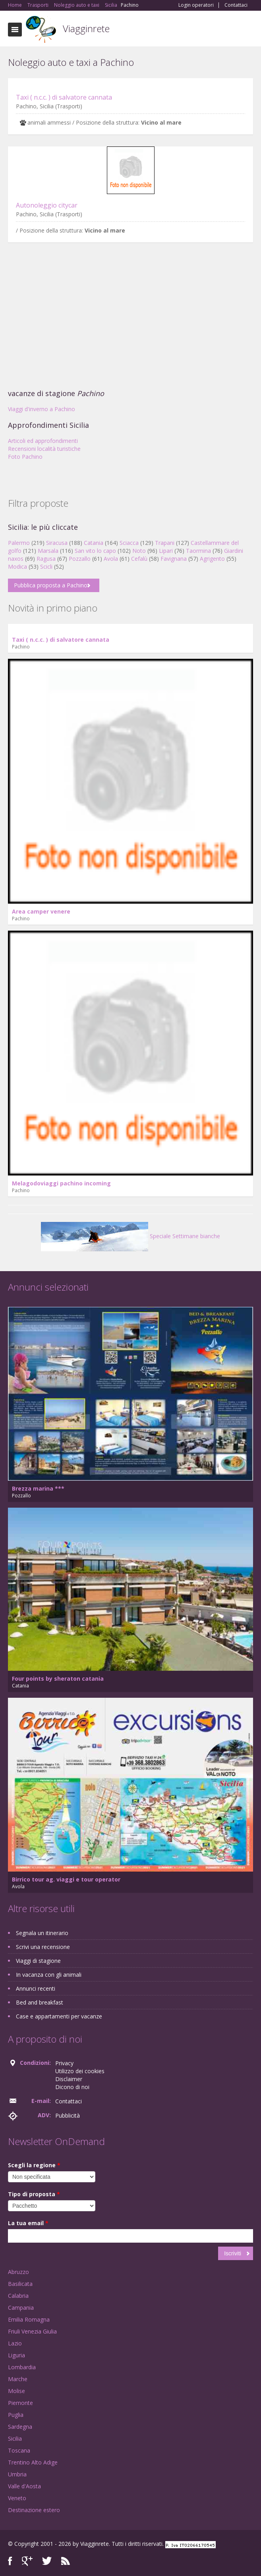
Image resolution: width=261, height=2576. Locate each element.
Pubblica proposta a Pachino (50, 585)
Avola (111, 558)
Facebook (10, 2561)
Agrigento (212, 558)
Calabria (18, 2295)
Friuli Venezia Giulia (32, 2331)
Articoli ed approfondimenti (43, 440)
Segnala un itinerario (42, 1933)
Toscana (19, 2450)
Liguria (16, 2355)
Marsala (48, 550)
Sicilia (15, 2438)
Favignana (173, 558)
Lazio (15, 2343)
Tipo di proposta (34, 2194)
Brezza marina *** (38, 1488)
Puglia (15, 2414)
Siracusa (57, 542)
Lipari (166, 550)
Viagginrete (86, 28)
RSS (65, 2561)
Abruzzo (18, 2272)
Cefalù (139, 558)
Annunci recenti (35, 1988)
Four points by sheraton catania (58, 1678)
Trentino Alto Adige (33, 2462)
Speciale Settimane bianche (130, 1236)
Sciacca (129, 542)
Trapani (164, 542)
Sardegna (20, 2426)
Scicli (46, 566)
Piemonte (20, 2403)
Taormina (198, 550)
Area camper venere (41, 911)
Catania (93, 542)
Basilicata (20, 2283)
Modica (17, 566)
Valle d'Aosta (24, 2486)
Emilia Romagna (29, 2319)
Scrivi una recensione (43, 1947)
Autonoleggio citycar (46, 205)
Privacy (64, 2063)
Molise (16, 2391)
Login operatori (196, 5)
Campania (21, 2307)
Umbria (17, 2474)
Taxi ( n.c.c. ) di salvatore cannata (64, 97)
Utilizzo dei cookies (79, 2071)
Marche (17, 2379)
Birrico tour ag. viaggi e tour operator (66, 1879)
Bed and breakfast (39, 2002)
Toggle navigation (15, 30)
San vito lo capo (95, 550)
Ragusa (46, 558)
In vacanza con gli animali (48, 1974)
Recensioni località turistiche (44, 448)
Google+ (27, 2561)
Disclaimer (68, 2079)
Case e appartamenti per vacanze (59, 2016)
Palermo (19, 542)
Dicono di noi (72, 2087)
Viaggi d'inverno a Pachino (41, 409)
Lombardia (22, 2367)
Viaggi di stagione (38, 1960)
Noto (139, 550)
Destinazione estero (34, 2510)
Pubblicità (67, 2115)
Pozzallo (80, 558)
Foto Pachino (25, 456)
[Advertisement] (130, 317)
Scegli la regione (34, 2165)
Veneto (17, 2498)
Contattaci (235, 5)
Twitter (47, 2561)
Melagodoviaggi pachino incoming (61, 1183)
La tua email (28, 2223)
